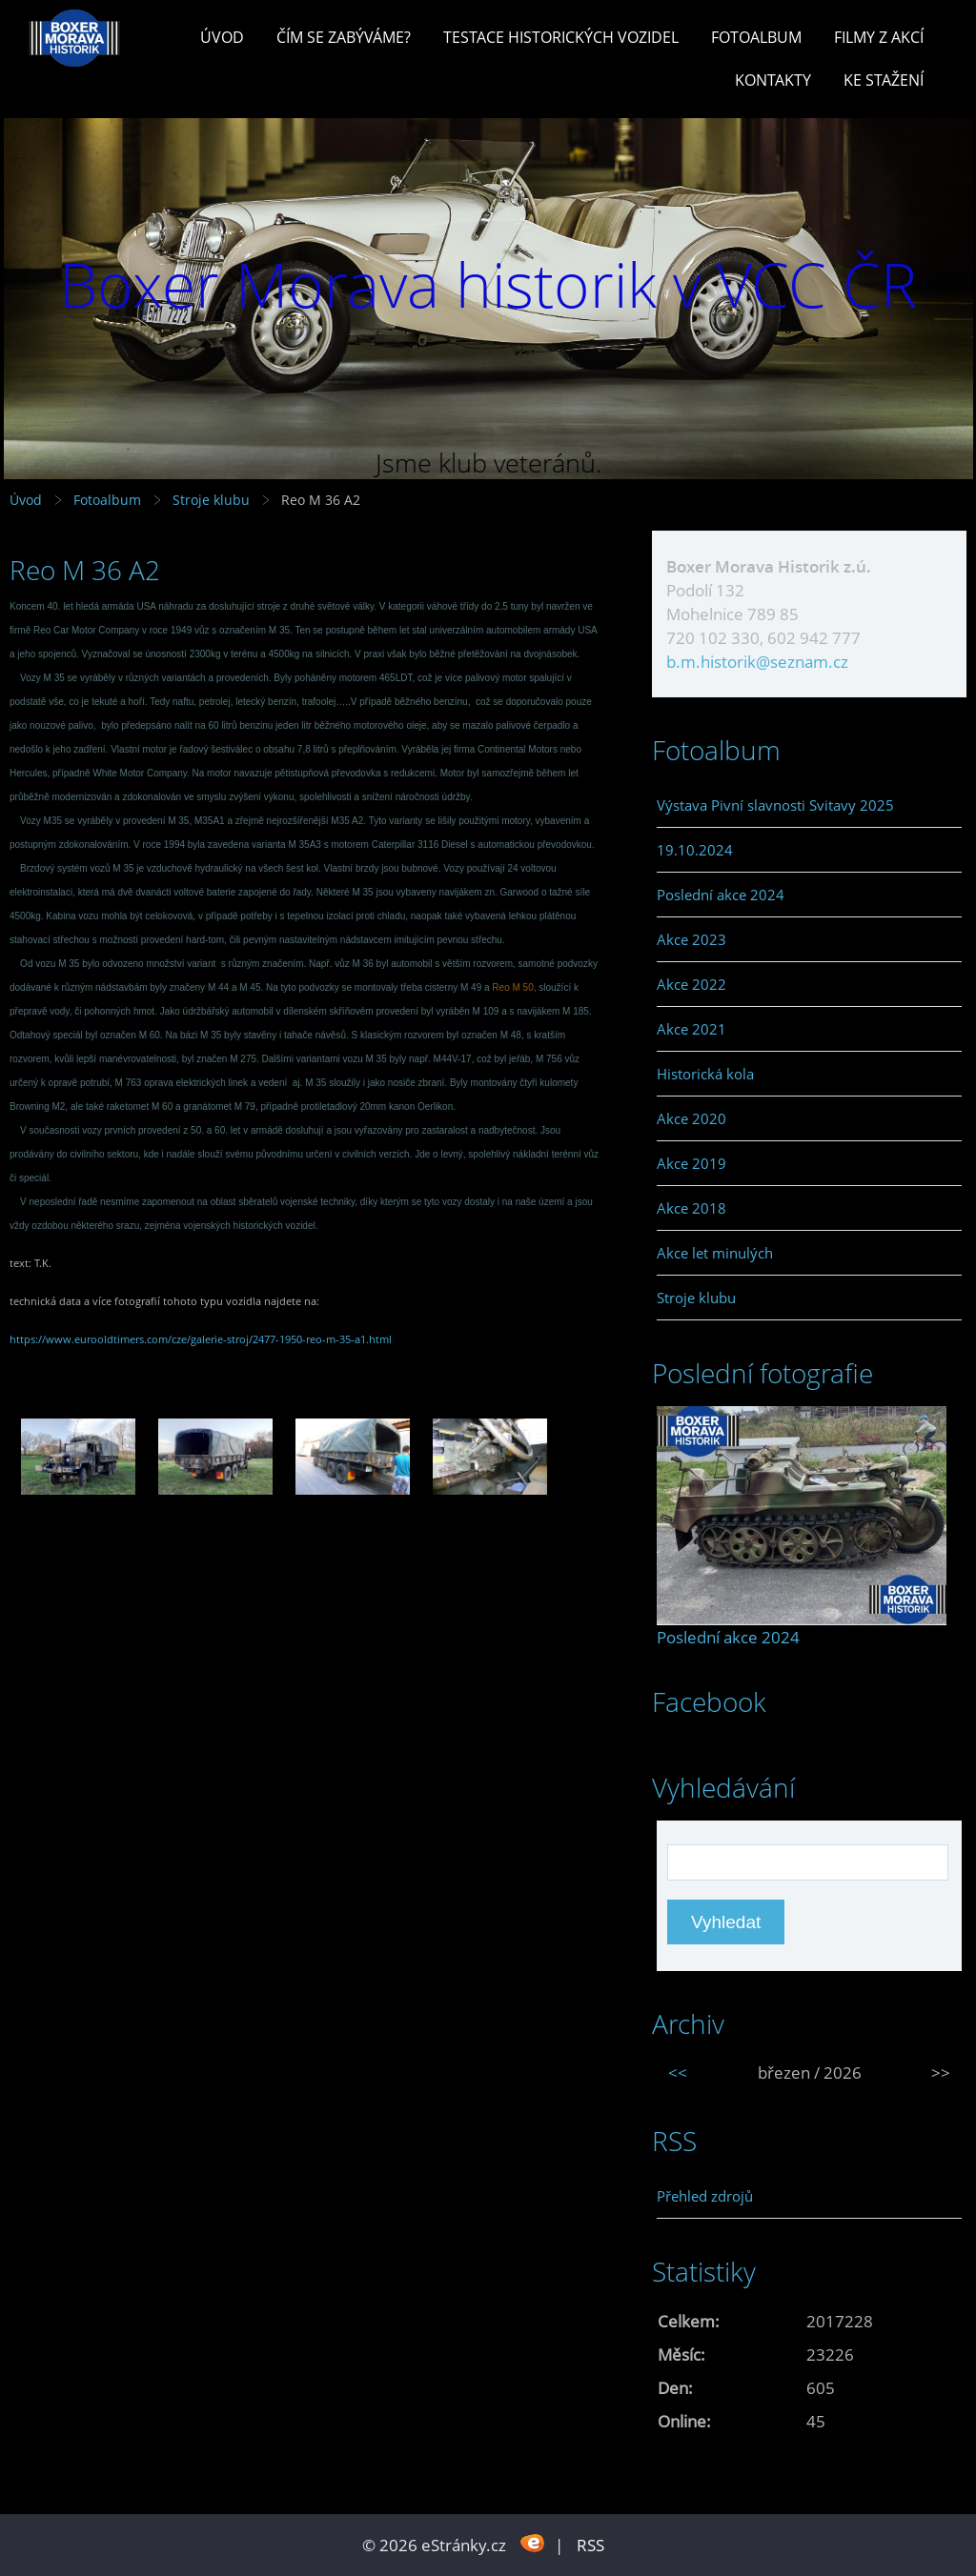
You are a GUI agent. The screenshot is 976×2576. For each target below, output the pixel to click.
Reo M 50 (512, 987)
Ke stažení (884, 80)
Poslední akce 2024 (720, 894)
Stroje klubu (211, 500)
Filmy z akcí (879, 37)
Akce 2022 (691, 984)
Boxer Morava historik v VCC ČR (488, 284)
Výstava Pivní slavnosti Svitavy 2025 (775, 805)
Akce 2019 (691, 1163)
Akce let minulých (715, 1252)
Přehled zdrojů (705, 2195)
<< (677, 2072)
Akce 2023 (691, 939)
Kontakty (773, 80)
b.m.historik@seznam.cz (757, 662)
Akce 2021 (691, 1028)
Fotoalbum (756, 37)
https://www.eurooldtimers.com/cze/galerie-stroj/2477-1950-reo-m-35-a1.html (201, 1339)
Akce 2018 (691, 1208)
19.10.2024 (695, 849)
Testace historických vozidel (561, 37)
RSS (590, 2545)
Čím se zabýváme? (343, 37)
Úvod (222, 37)
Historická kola (705, 1073)
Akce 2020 (691, 1118)
